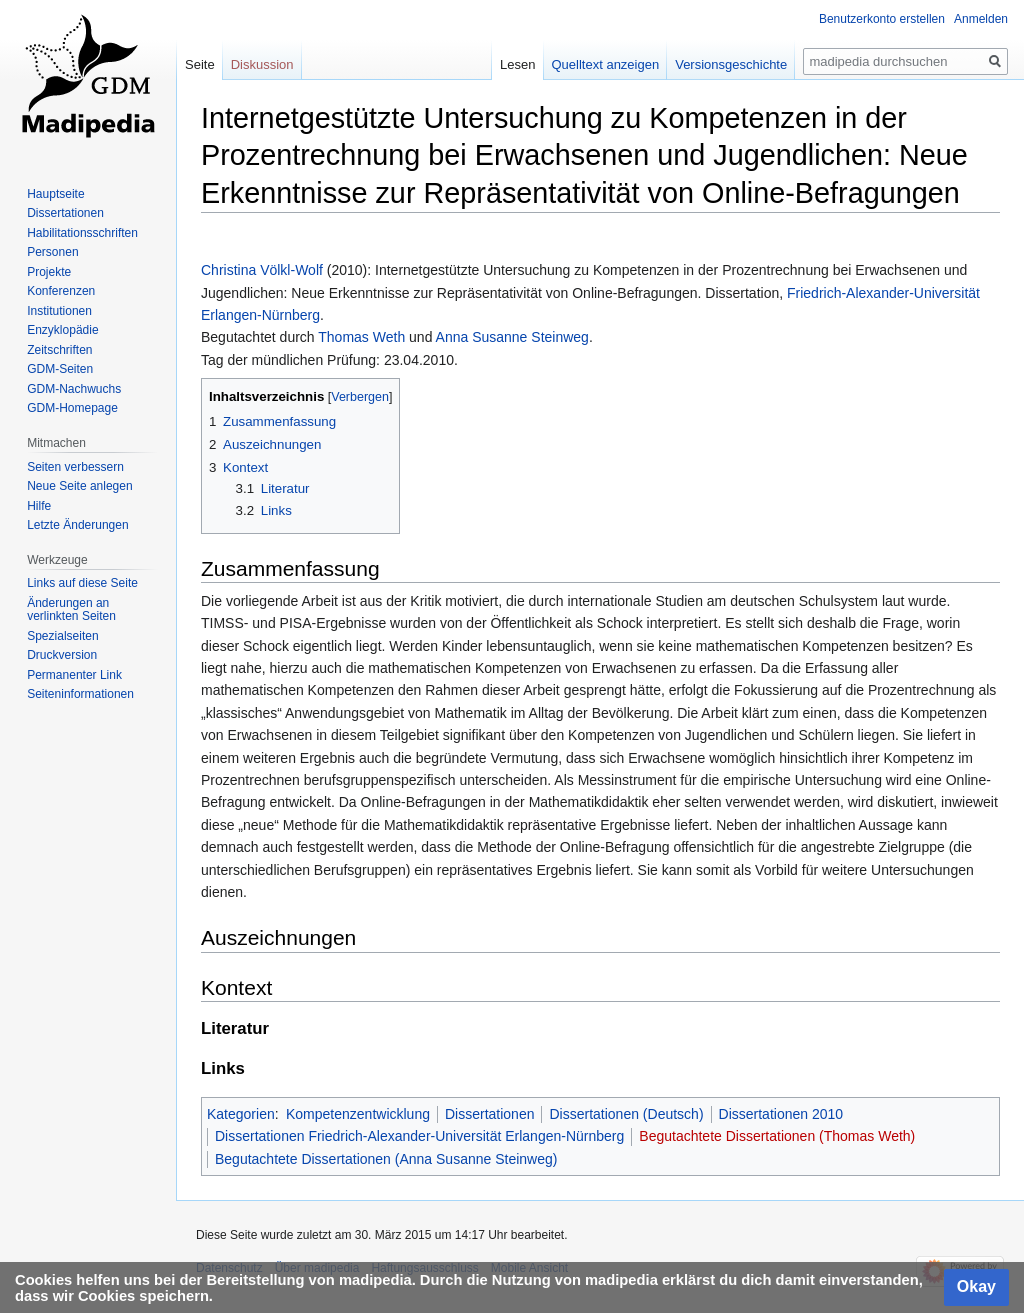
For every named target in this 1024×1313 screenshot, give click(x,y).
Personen (52, 252)
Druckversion (62, 655)
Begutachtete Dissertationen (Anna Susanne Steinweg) (386, 1159)
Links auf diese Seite (82, 583)
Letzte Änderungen (77, 525)
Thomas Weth (361, 337)
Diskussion (262, 64)
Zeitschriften (59, 350)
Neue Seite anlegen (79, 486)
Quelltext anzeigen (606, 64)
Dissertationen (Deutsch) (626, 1114)
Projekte (49, 272)
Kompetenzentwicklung (358, 1114)
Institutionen (59, 311)
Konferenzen (61, 291)
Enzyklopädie (62, 330)
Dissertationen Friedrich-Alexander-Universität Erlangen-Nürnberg (419, 1136)
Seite (200, 64)
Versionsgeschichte (731, 64)
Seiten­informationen (80, 694)
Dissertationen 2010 (781, 1114)
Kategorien (241, 1114)
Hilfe (39, 506)
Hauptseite (55, 194)
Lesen (517, 64)
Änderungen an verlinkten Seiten (71, 610)
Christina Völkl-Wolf (262, 270)
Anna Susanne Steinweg (512, 337)
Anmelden (981, 19)
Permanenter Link (74, 675)
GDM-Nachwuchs (74, 389)
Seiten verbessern (75, 467)
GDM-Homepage (72, 408)
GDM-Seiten (60, 369)
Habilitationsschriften (82, 233)
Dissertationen (490, 1114)
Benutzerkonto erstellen (882, 19)
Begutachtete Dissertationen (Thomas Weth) (777, 1136)
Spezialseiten (62, 636)
